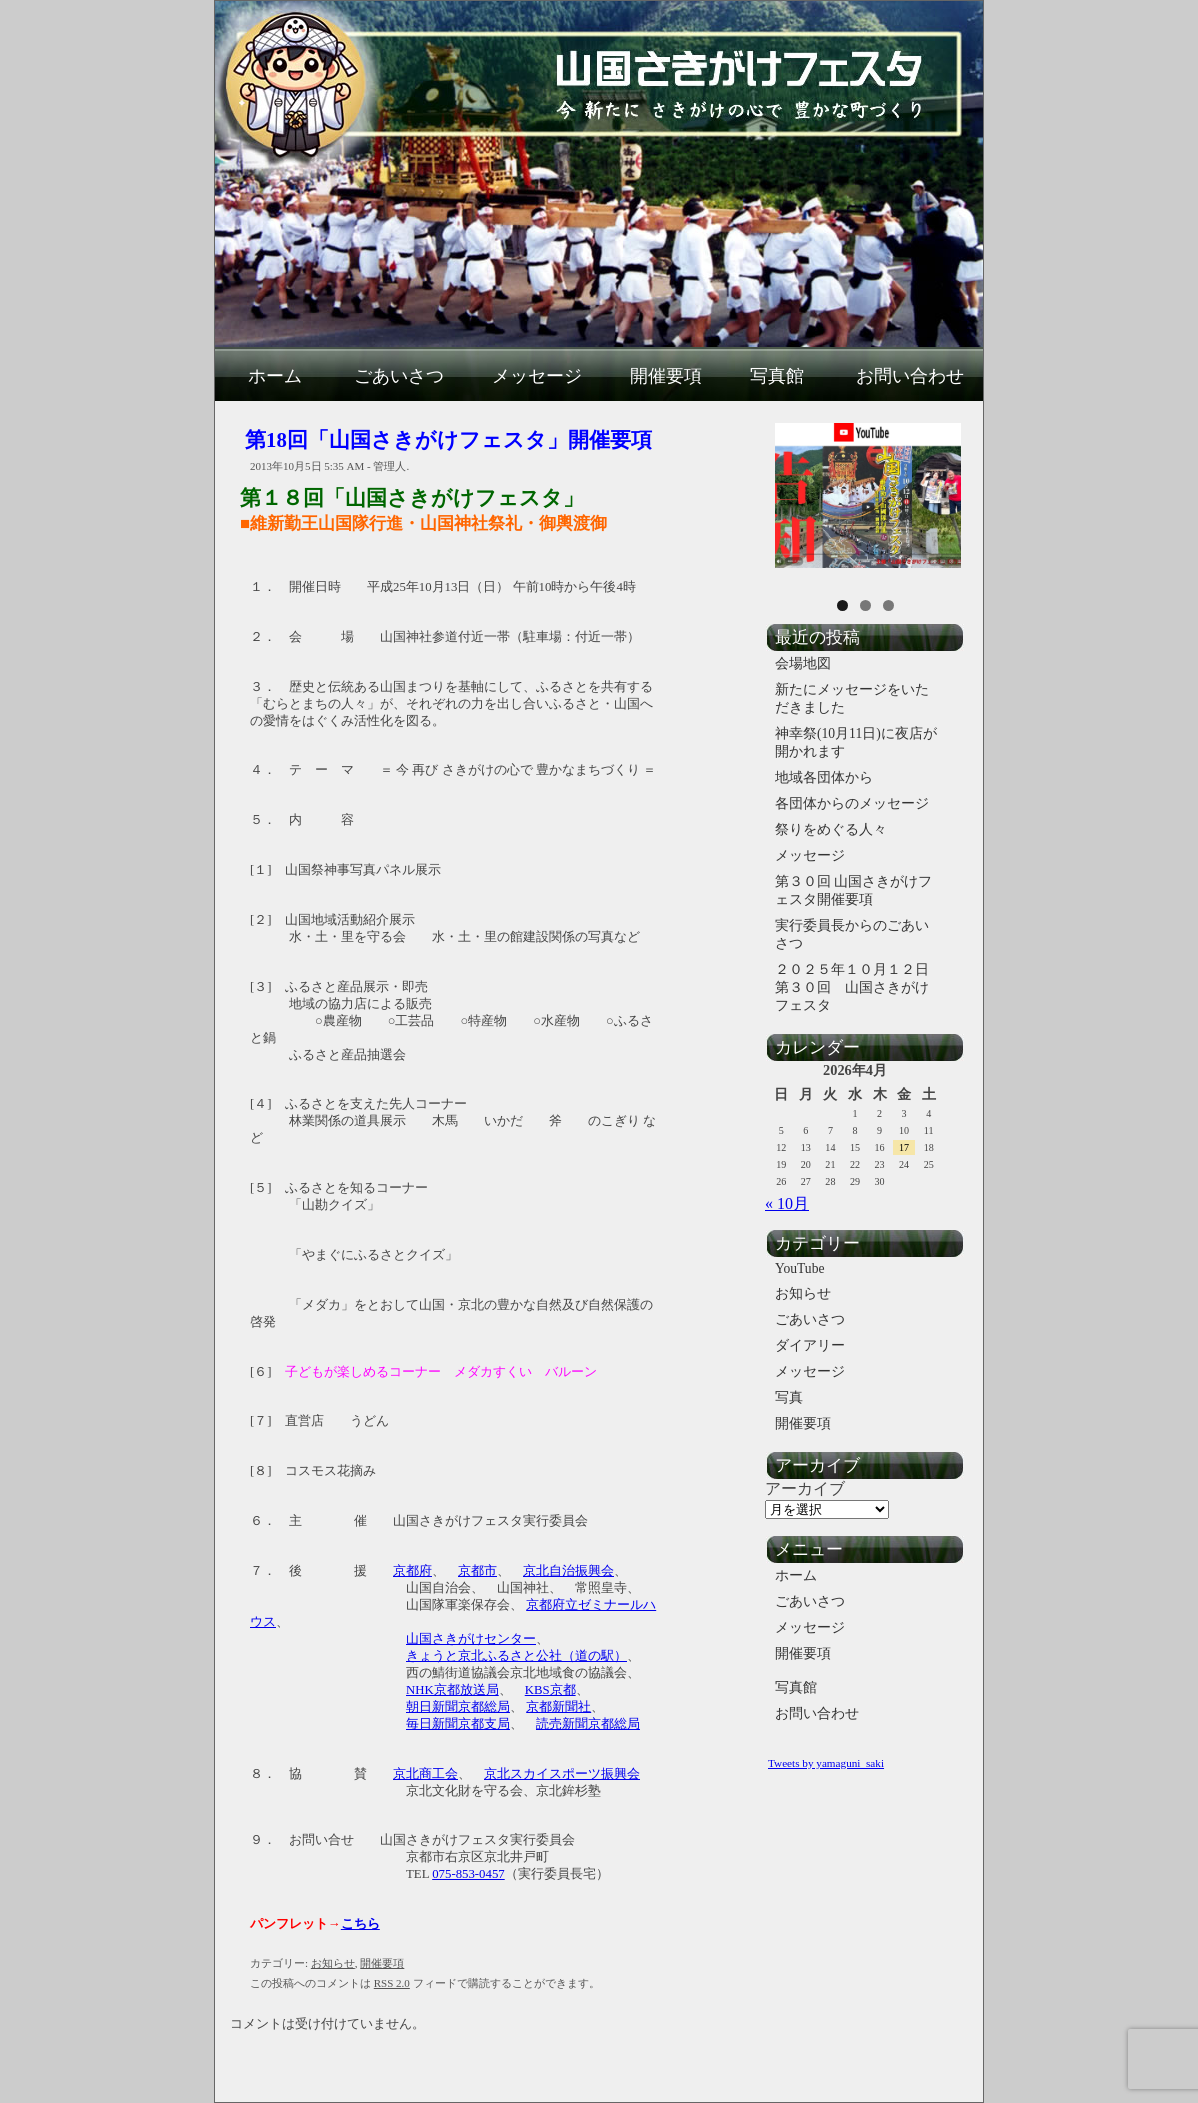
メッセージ (537, 376)
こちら (360, 1924)
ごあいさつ (399, 376)
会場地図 (803, 663)
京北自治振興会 (568, 1571)
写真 (789, 1397)
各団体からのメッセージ (852, 803)
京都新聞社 (558, 1707)
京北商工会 (425, 1774)
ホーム (275, 376)
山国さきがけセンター (471, 1639)
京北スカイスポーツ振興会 (562, 1774)
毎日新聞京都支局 (458, 1724)
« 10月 (787, 1203)
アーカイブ (805, 1488)
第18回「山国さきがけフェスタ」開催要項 (448, 439)
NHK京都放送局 (452, 1690)
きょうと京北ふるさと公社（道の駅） (516, 1656)
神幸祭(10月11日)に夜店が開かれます (856, 742)
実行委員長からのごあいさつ (852, 934)
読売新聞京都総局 (588, 1724)
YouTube (800, 1268)
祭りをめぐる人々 (831, 829)
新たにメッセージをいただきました (852, 698)
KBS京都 (550, 1690)
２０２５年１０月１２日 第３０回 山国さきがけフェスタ (860, 987)
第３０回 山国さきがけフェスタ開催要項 (853, 890)
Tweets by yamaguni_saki (826, 1763)
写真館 (777, 376)
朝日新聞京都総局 (458, 1707)
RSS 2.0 (392, 1983)
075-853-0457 (468, 1874)
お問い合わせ (910, 376)
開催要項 (666, 376)
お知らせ (333, 1963)
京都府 (412, 1571)
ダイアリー (810, 1345)
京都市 (477, 1571)
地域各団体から (824, 777)
